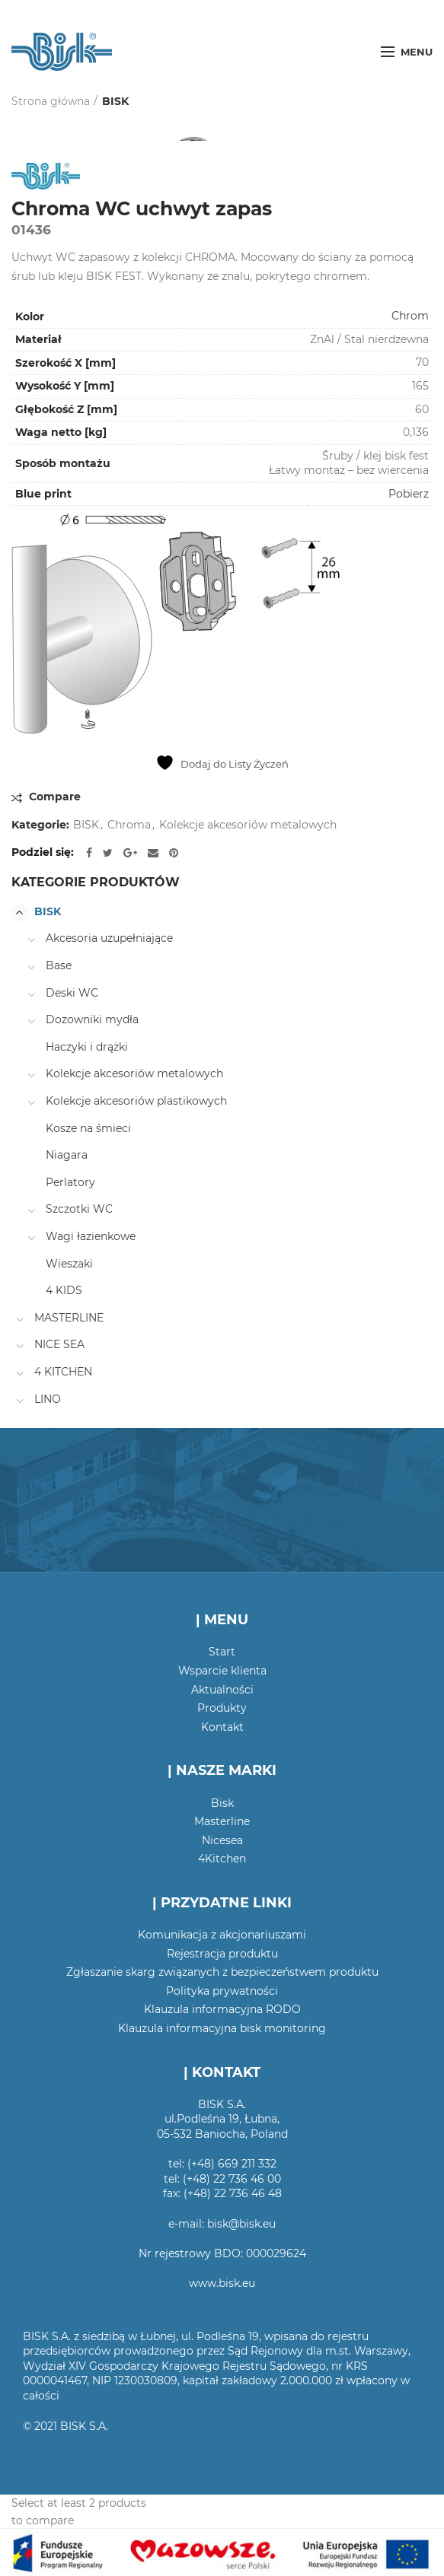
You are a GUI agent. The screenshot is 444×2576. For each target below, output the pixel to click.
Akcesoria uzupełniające (109, 938)
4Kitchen (222, 1858)
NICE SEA (59, 1344)
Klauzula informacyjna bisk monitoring (222, 2028)
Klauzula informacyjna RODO (222, 2009)
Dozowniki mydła (92, 1019)
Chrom (410, 316)
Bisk (222, 1803)
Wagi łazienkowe (91, 1236)
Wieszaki (69, 1264)
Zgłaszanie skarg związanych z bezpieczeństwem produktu (222, 1972)
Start (222, 1652)
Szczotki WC (79, 1209)
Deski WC (72, 993)
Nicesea (222, 1840)
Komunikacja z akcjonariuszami (222, 1935)
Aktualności (222, 1690)
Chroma (129, 825)
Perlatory (70, 1182)
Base (59, 965)
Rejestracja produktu (222, 1954)
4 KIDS (64, 1290)
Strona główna (50, 101)
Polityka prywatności (222, 1991)
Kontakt (222, 1727)
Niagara (67, 1155)
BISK (115, 101)
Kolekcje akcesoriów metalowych (248, 825)
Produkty (222, 1708)
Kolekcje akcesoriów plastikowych (136, 1101)
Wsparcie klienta (222, 1671)
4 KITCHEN (63, 1372)
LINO (47, 1399)
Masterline (222, 1821)
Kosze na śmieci (88, 1128)
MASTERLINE (69, 1318)
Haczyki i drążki (87, 1047)
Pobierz (408, 494)
